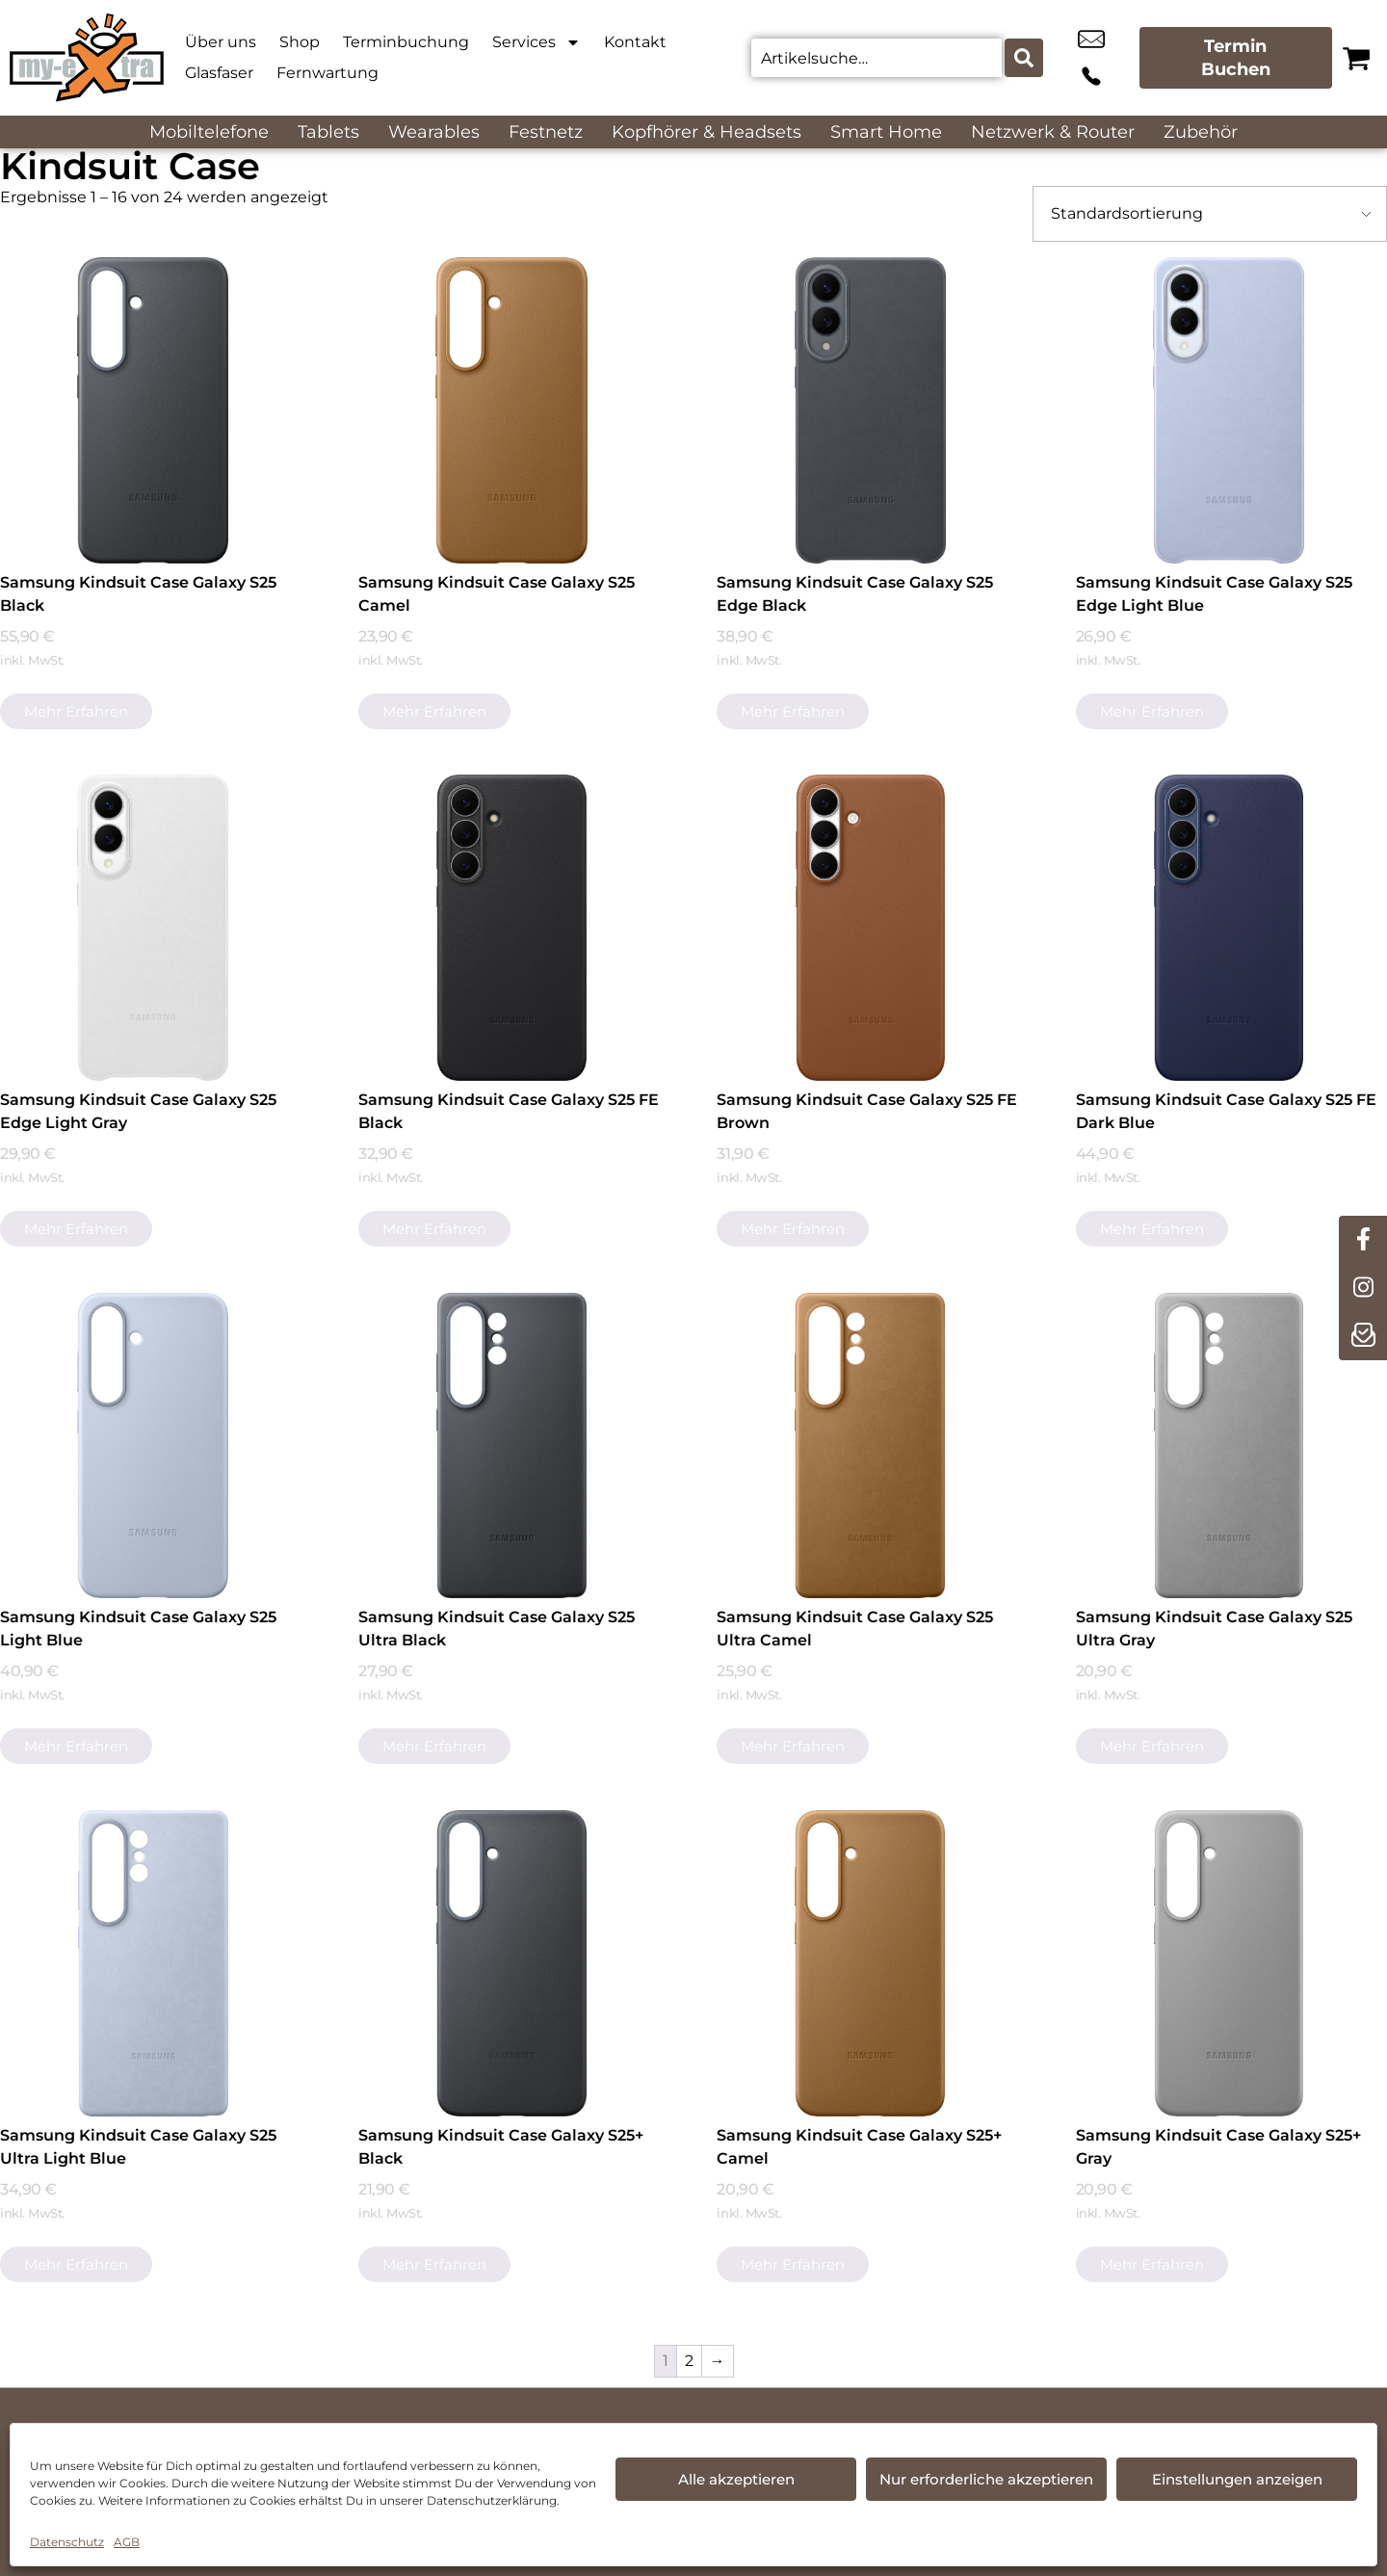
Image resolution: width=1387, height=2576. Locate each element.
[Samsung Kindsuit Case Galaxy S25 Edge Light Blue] (1229, 410)
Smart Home (886, 132)
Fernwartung (327, 73)
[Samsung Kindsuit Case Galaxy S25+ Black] (511, 1963)
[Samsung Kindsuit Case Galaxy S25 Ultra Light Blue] (153, 1963)
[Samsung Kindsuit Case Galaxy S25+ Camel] (870, 1963)
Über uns (220, 42)
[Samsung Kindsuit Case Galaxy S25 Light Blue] (153, 1446)
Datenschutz (67, 2542)
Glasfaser (219, 73)
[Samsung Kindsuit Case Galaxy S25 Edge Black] (870, 410)
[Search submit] (1022, 58)
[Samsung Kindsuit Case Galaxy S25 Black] (153, 410)
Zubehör (1201, 132)
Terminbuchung (406, 42)
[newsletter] (1363, 1336)
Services (536, 42)
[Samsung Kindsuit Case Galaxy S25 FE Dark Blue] (1229, 928)
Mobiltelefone (209, 132)
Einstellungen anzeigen (1237, 2479)
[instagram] (1363, 1288)
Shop (299, 42)
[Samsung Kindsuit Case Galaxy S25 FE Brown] (870, 928)
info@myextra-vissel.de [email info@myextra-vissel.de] (1068, 57)
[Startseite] (87, 58)
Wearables (434, 132)
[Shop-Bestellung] (1210, 214)
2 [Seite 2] (689, 2361)
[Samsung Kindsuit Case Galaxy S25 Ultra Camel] (870, 1446)
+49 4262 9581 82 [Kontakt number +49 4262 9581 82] (1111, 57)
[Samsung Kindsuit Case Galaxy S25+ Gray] (1229, 1963)
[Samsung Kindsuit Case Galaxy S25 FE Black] (511, 928)
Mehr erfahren (76, 711)
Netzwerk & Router (1053, 132)
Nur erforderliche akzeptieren (986, 2479)
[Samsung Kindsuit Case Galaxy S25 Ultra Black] (511, 1446)
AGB (127, 2542)
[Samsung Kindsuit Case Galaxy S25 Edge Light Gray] (153, 928)
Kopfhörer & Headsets (706, 132)
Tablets (328, 132)
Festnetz (546, 132)
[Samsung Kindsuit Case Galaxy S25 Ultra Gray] (1229, 1446)
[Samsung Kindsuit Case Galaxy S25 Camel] (511, 410)
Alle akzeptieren (736, 2479)
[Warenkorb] (1356, 57)
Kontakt (635, 42)
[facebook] (1363, 1240)
